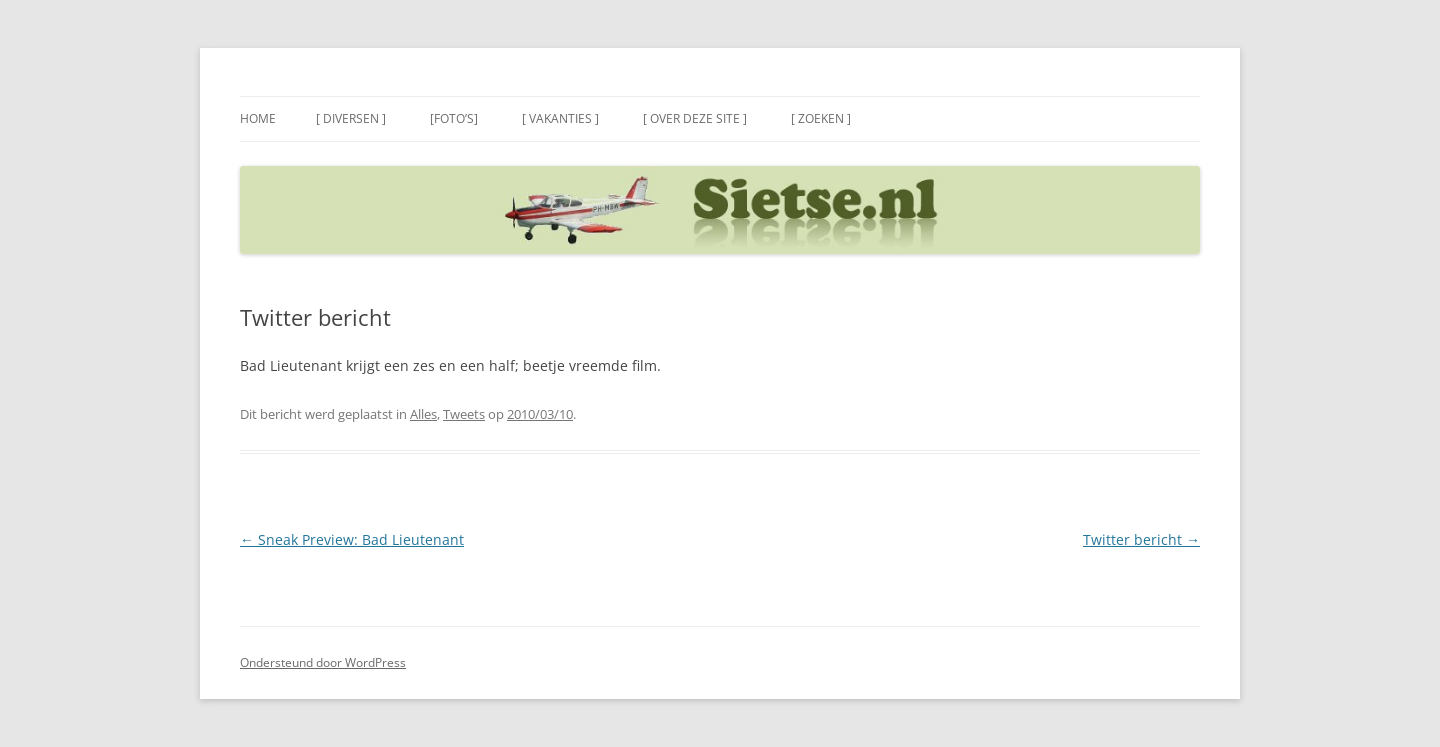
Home (258, 118)
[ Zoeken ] (821, 118)
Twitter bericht (1141, 539)
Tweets (464, 414)
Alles (423, 414)
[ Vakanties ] (560, 118)
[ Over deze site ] (695, 118)
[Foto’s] (454, 118)
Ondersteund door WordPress (323, 662)
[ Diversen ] (351, 118)
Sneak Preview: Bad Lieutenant (352, 539)
